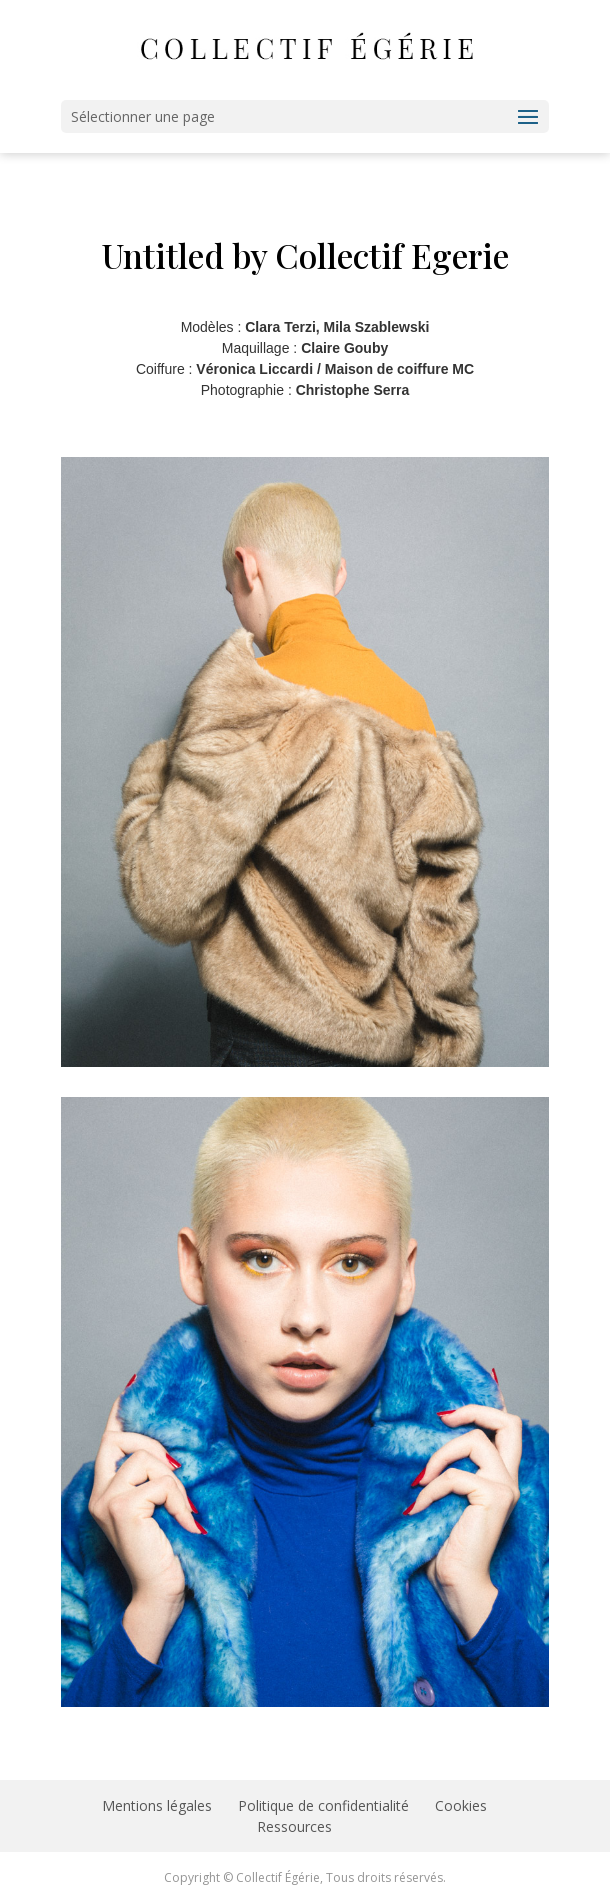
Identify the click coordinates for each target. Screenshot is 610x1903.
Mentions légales (157, 1805)
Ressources (294, 1826)
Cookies (461, 1805)
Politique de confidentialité (323, 1805)
